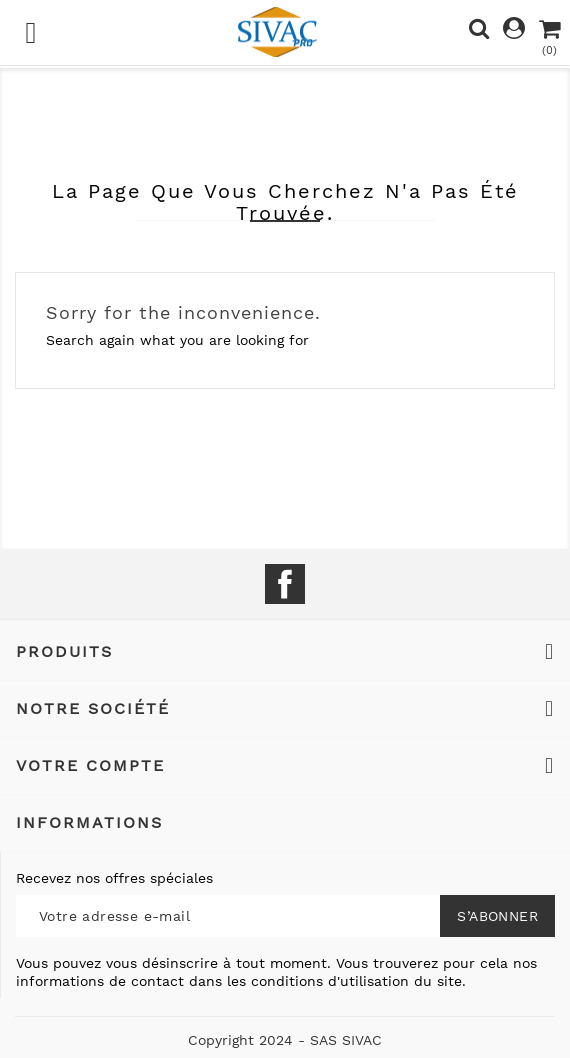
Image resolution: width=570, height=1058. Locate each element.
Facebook (285, 584)
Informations (89, 822)
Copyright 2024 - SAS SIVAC (285, 1040)
